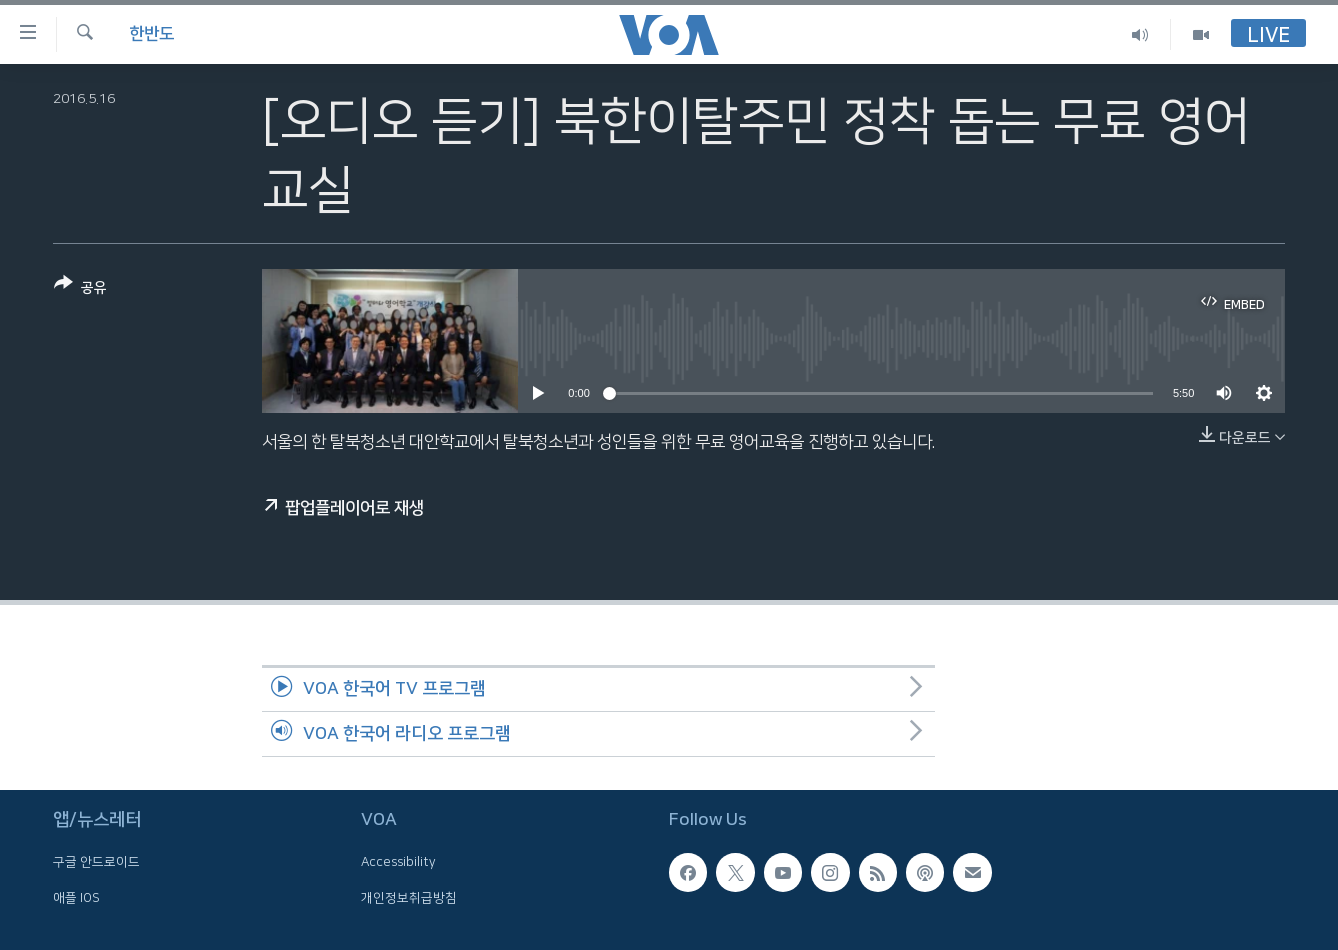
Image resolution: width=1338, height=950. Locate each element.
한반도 (151, 34)
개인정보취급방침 (409, 898)
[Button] (80, 289)
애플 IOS (76, 898)
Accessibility (398, 862)
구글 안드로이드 (96, 862)
